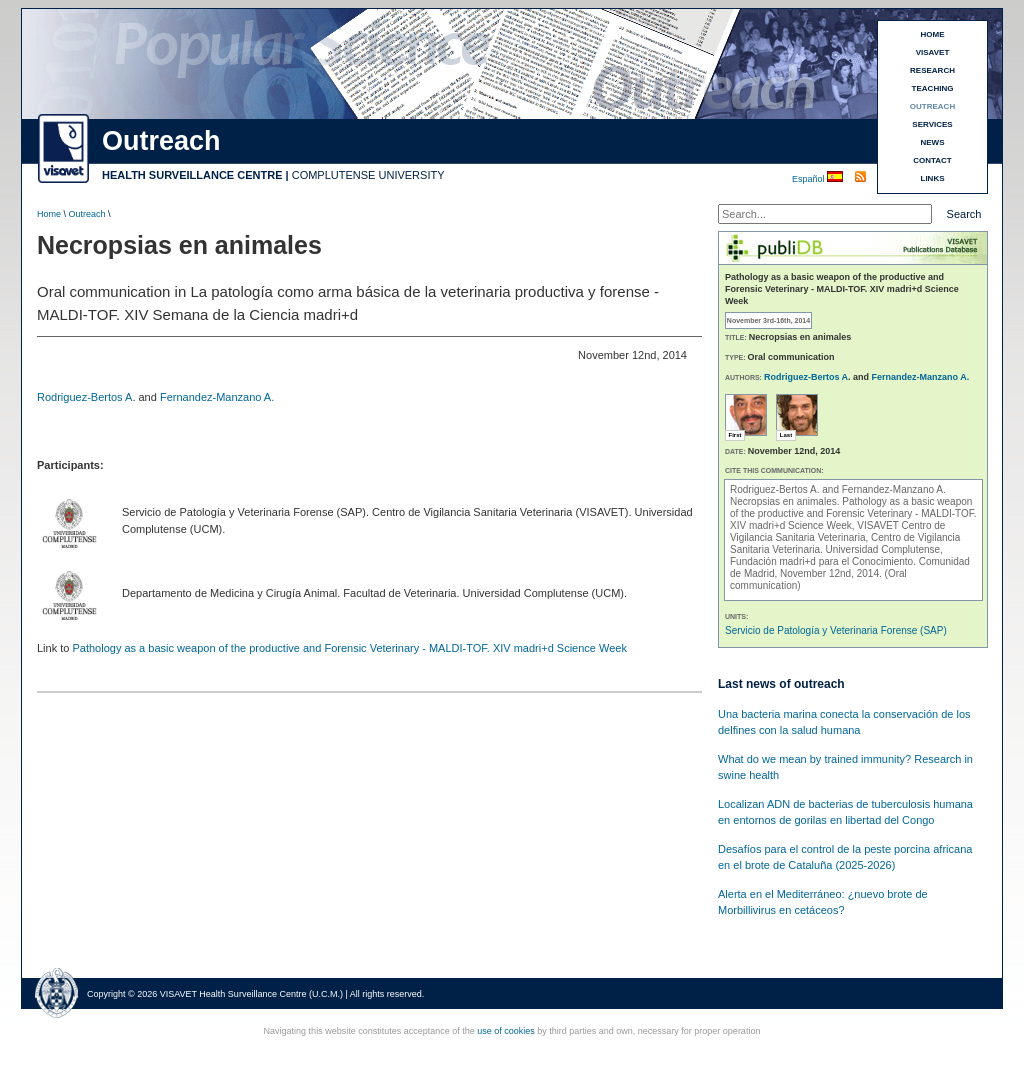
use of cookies (506, 1031)
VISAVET (933, 52)
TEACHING (933, 88)
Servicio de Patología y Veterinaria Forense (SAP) (836, 630)
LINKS (933, 178)
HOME (933, 34)
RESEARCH (932, 70)
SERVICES (932, 124)
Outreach (87, 214)
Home (49, 214)
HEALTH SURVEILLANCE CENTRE (192, 175)
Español (809, 179)
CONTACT (932, 160)
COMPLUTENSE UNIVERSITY (368, 175)
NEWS (933, 142)
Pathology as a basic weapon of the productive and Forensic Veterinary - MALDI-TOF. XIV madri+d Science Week (349, 648)
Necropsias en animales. (786, 501)
